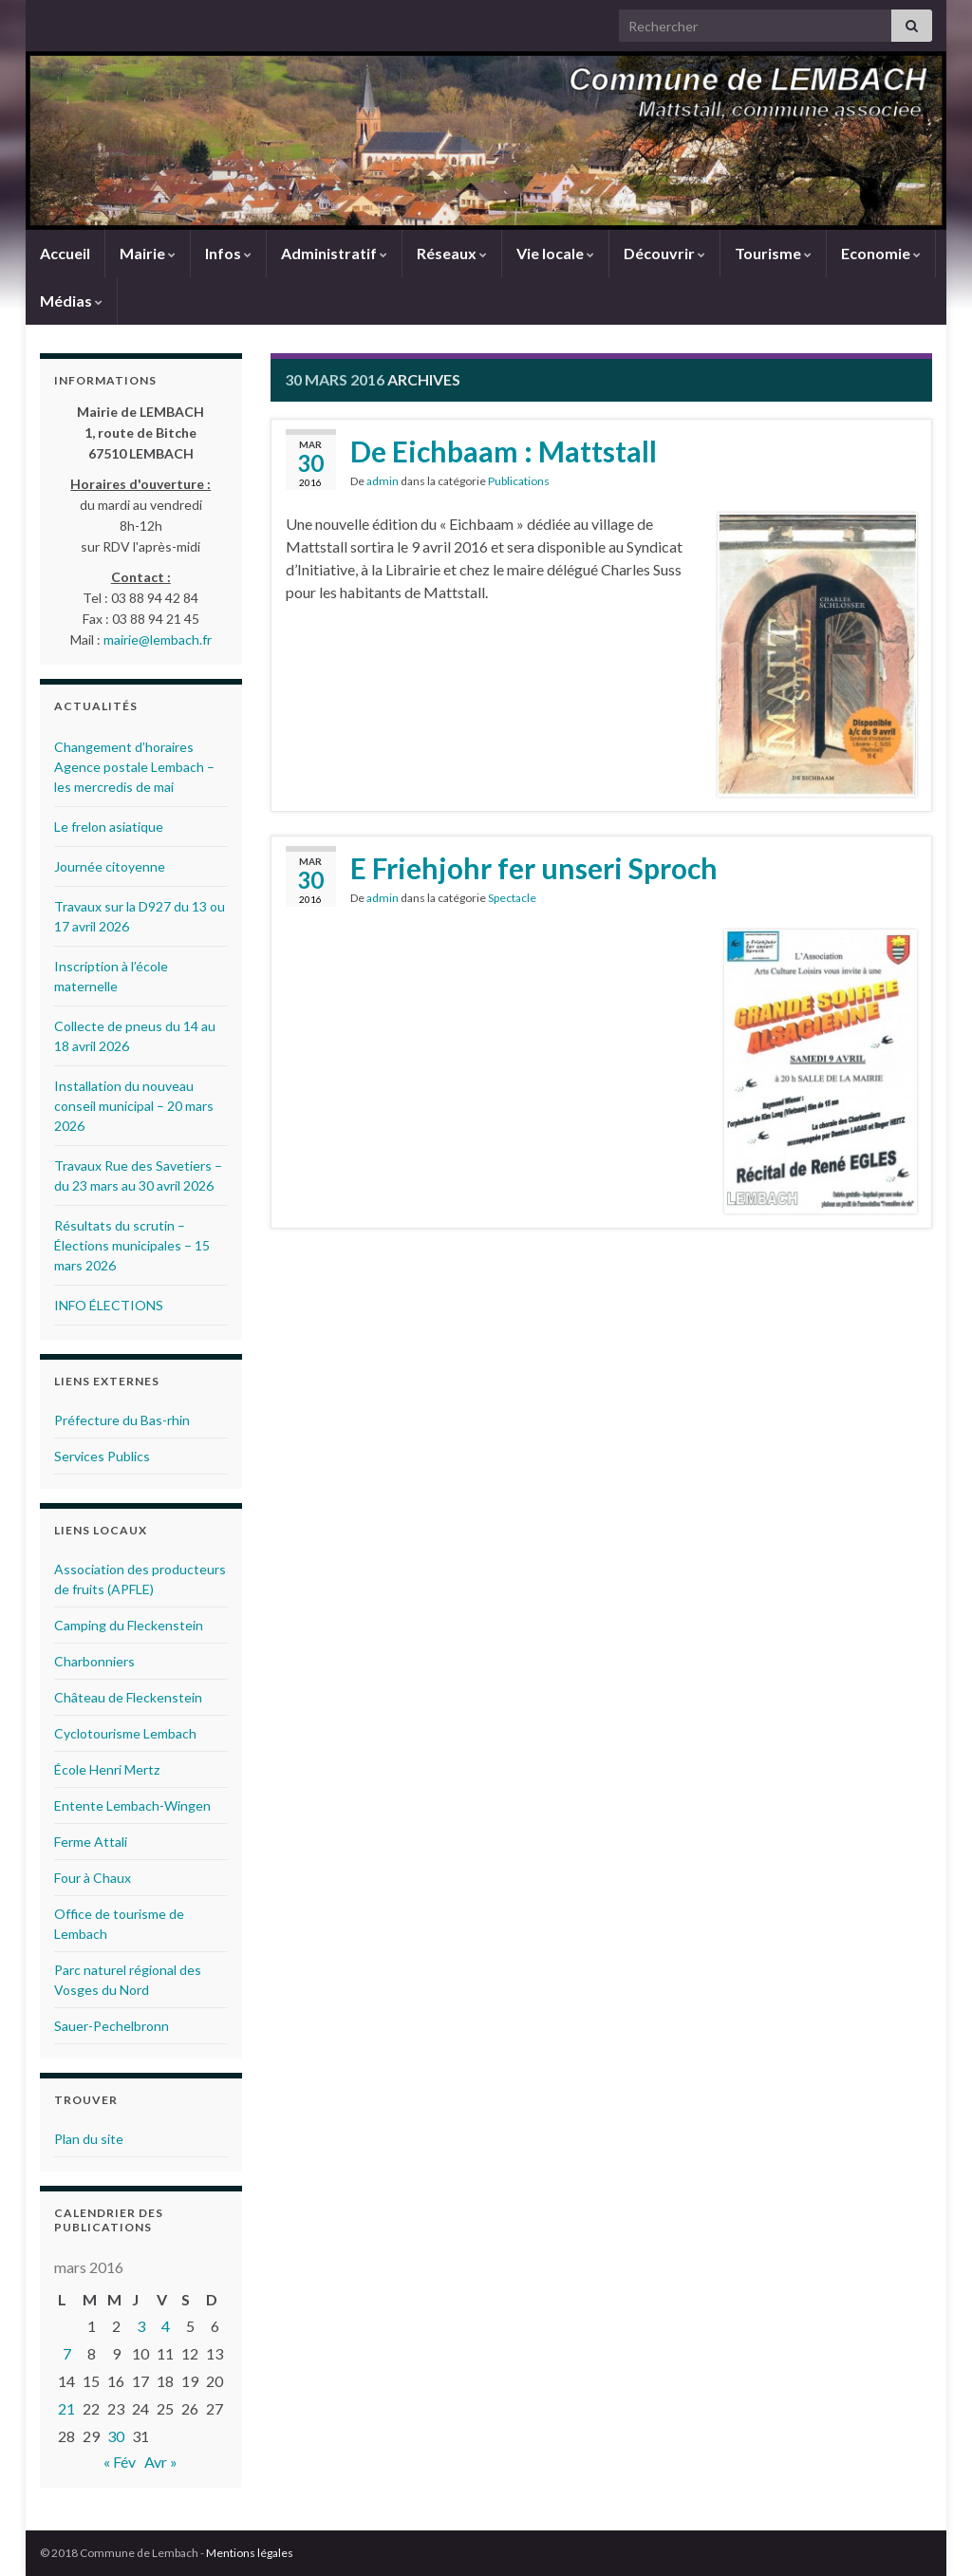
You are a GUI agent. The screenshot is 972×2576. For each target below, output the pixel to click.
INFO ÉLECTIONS (108, 1305)
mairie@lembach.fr (157, 639)
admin (382, 481)
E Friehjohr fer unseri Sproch (534, 868)
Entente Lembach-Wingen (132, 1805)
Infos (228, 253)
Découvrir (664, 253)
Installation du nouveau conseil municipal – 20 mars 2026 (134, 1106)
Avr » (161, 2462)
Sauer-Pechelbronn (111, 2026)
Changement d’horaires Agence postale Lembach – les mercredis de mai (134, 767)
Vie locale (555, 253)
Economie (881, 253)
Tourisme (773, 253)
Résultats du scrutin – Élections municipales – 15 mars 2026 (132, 1245)
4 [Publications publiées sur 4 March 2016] (165, 2326)
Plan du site (88, 2139)
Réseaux (452, 253)
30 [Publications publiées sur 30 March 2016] (115, 2436)
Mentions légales (249, 2553)
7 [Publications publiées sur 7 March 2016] (67, 2353)
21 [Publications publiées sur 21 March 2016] (66, 2408)
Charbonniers (94, 1661)
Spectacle (512, 898)
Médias (71, 300)
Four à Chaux (92, 1878)
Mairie (148, 253)
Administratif (334, 253)
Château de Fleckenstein (128, 1697)
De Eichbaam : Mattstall (503, 451)
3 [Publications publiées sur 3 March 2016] (141, 2326)
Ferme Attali (90, 1841)
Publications (519, 481)
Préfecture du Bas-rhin (122, 1420)
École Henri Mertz (106, 1769)
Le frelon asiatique (108, 826)
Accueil (65, 253)
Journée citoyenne (109, 866)
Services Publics (102, 1456)
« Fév (119, 2462)
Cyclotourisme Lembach (125, 1733)
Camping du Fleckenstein (128, 1625)
